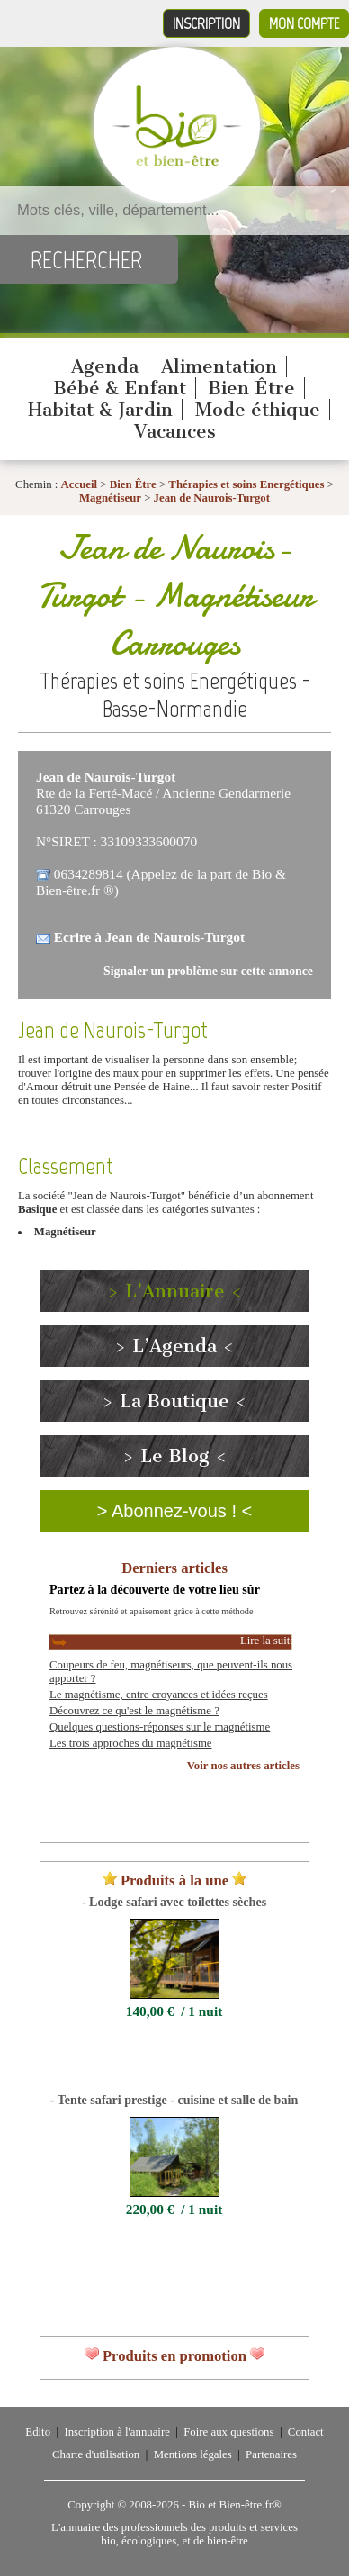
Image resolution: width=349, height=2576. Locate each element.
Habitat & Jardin (100, 409)
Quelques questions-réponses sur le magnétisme (159, 1727)
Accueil (79, 484)
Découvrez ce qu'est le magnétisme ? (134, 1710)
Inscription (206, 23)
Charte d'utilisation (95, 2454)
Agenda (105, 366)
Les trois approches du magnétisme (130, 1743)
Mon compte (304, 23)
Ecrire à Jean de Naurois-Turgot (149, 937)
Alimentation (219, 366)
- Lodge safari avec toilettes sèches (174, 1901)
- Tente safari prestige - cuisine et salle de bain (174, 2099)
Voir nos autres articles (243, 1765)
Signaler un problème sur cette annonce (208, 971)
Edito (37, 2432)
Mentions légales (193, 2454)
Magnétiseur (110, 498)
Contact (306, 2432)
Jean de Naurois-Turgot (212, 498)
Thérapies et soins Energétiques (247, 484)
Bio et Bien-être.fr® (234, 2505)
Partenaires (271, 2454)
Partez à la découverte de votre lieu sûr (154, 1589)
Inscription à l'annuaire (116, 2432)
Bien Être (251, 388)
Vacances (175, 431)
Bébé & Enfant (119, 388)
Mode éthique (257, 409)
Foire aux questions (228, 2432)
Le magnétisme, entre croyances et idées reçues (158, 1694)
